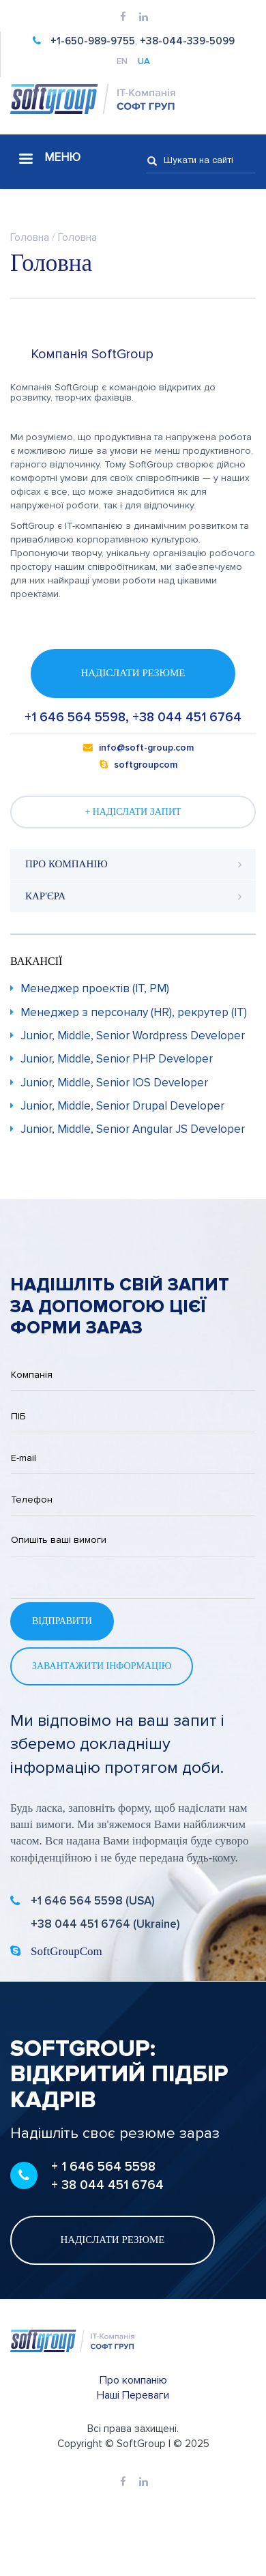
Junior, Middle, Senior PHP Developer (116, 1059)
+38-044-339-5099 (187, 41)
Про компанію (133, 2380)
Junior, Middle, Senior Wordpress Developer (132, 1035)
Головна (29, 237)
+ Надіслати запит (133, 812)
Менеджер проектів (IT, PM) (94, 988)
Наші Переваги (133, 2395)
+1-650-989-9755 (92, 41)
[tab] (133, 864)
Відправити (62, 1621)
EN (122, 61)
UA (144, 61)
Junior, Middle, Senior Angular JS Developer (132, 1129)
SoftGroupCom (66, 1951)
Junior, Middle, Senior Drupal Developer (122, 1106)
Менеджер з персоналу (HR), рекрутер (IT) (133, 1012)
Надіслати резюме (132, 672)
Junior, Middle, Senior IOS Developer (114, 1082)
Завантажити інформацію (101, 1666)
